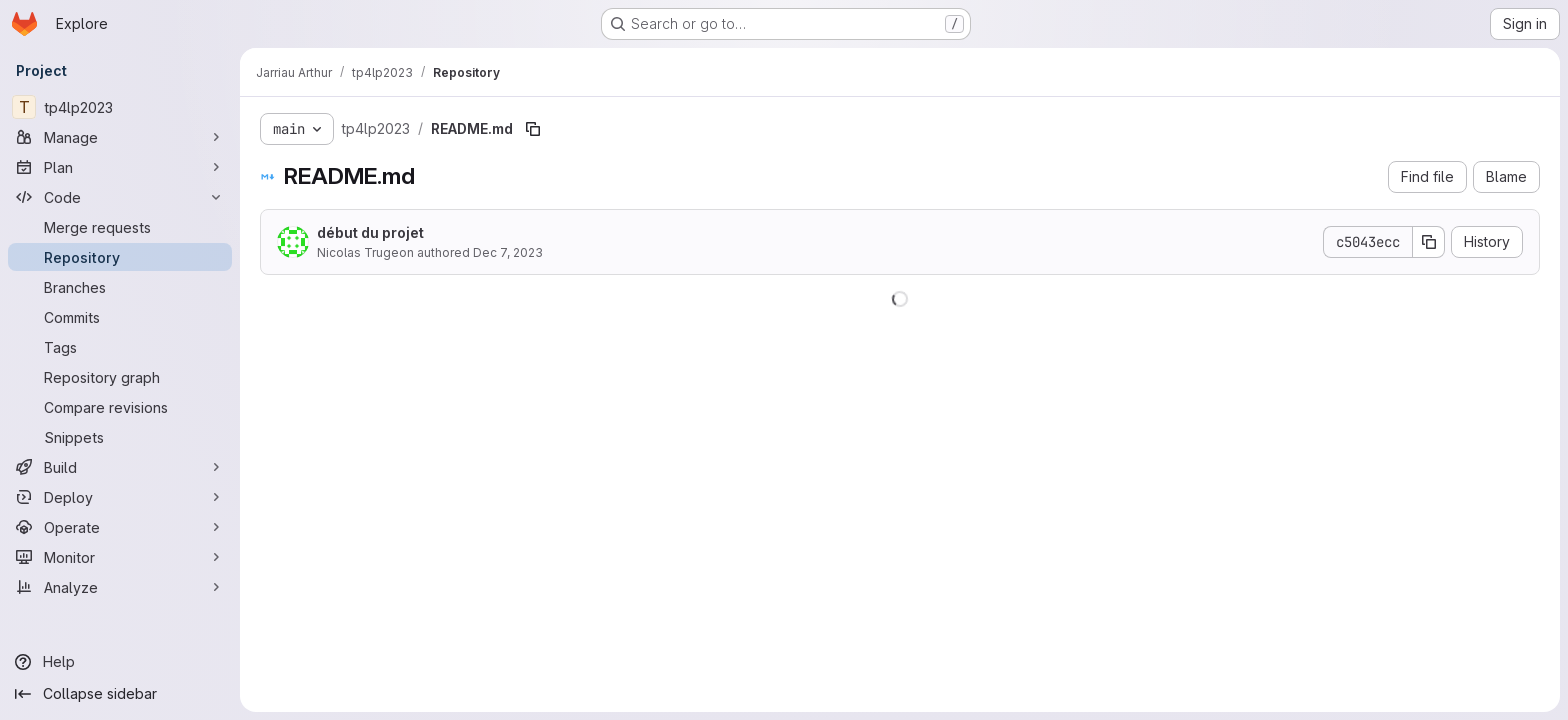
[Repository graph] (120, 377)
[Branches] (120, 287)
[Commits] (120, 317)
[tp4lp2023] (120, 107)
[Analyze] (120, 587)
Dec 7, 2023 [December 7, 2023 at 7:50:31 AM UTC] (508, 252)
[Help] (120, 662)
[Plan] (120, 167)
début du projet (370, 232)
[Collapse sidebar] (120, 694)
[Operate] (120, 527)
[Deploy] (120, 497)
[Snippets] (120, 437)
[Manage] (120, 137)
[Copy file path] (533, 129)
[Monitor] (120, 557)
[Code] (120, 197)
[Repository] (120, 257)
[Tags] (120, 347)
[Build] (120, 467)
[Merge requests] (120, 227)
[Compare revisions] (120, 407)
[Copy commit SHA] (1429, 242)
